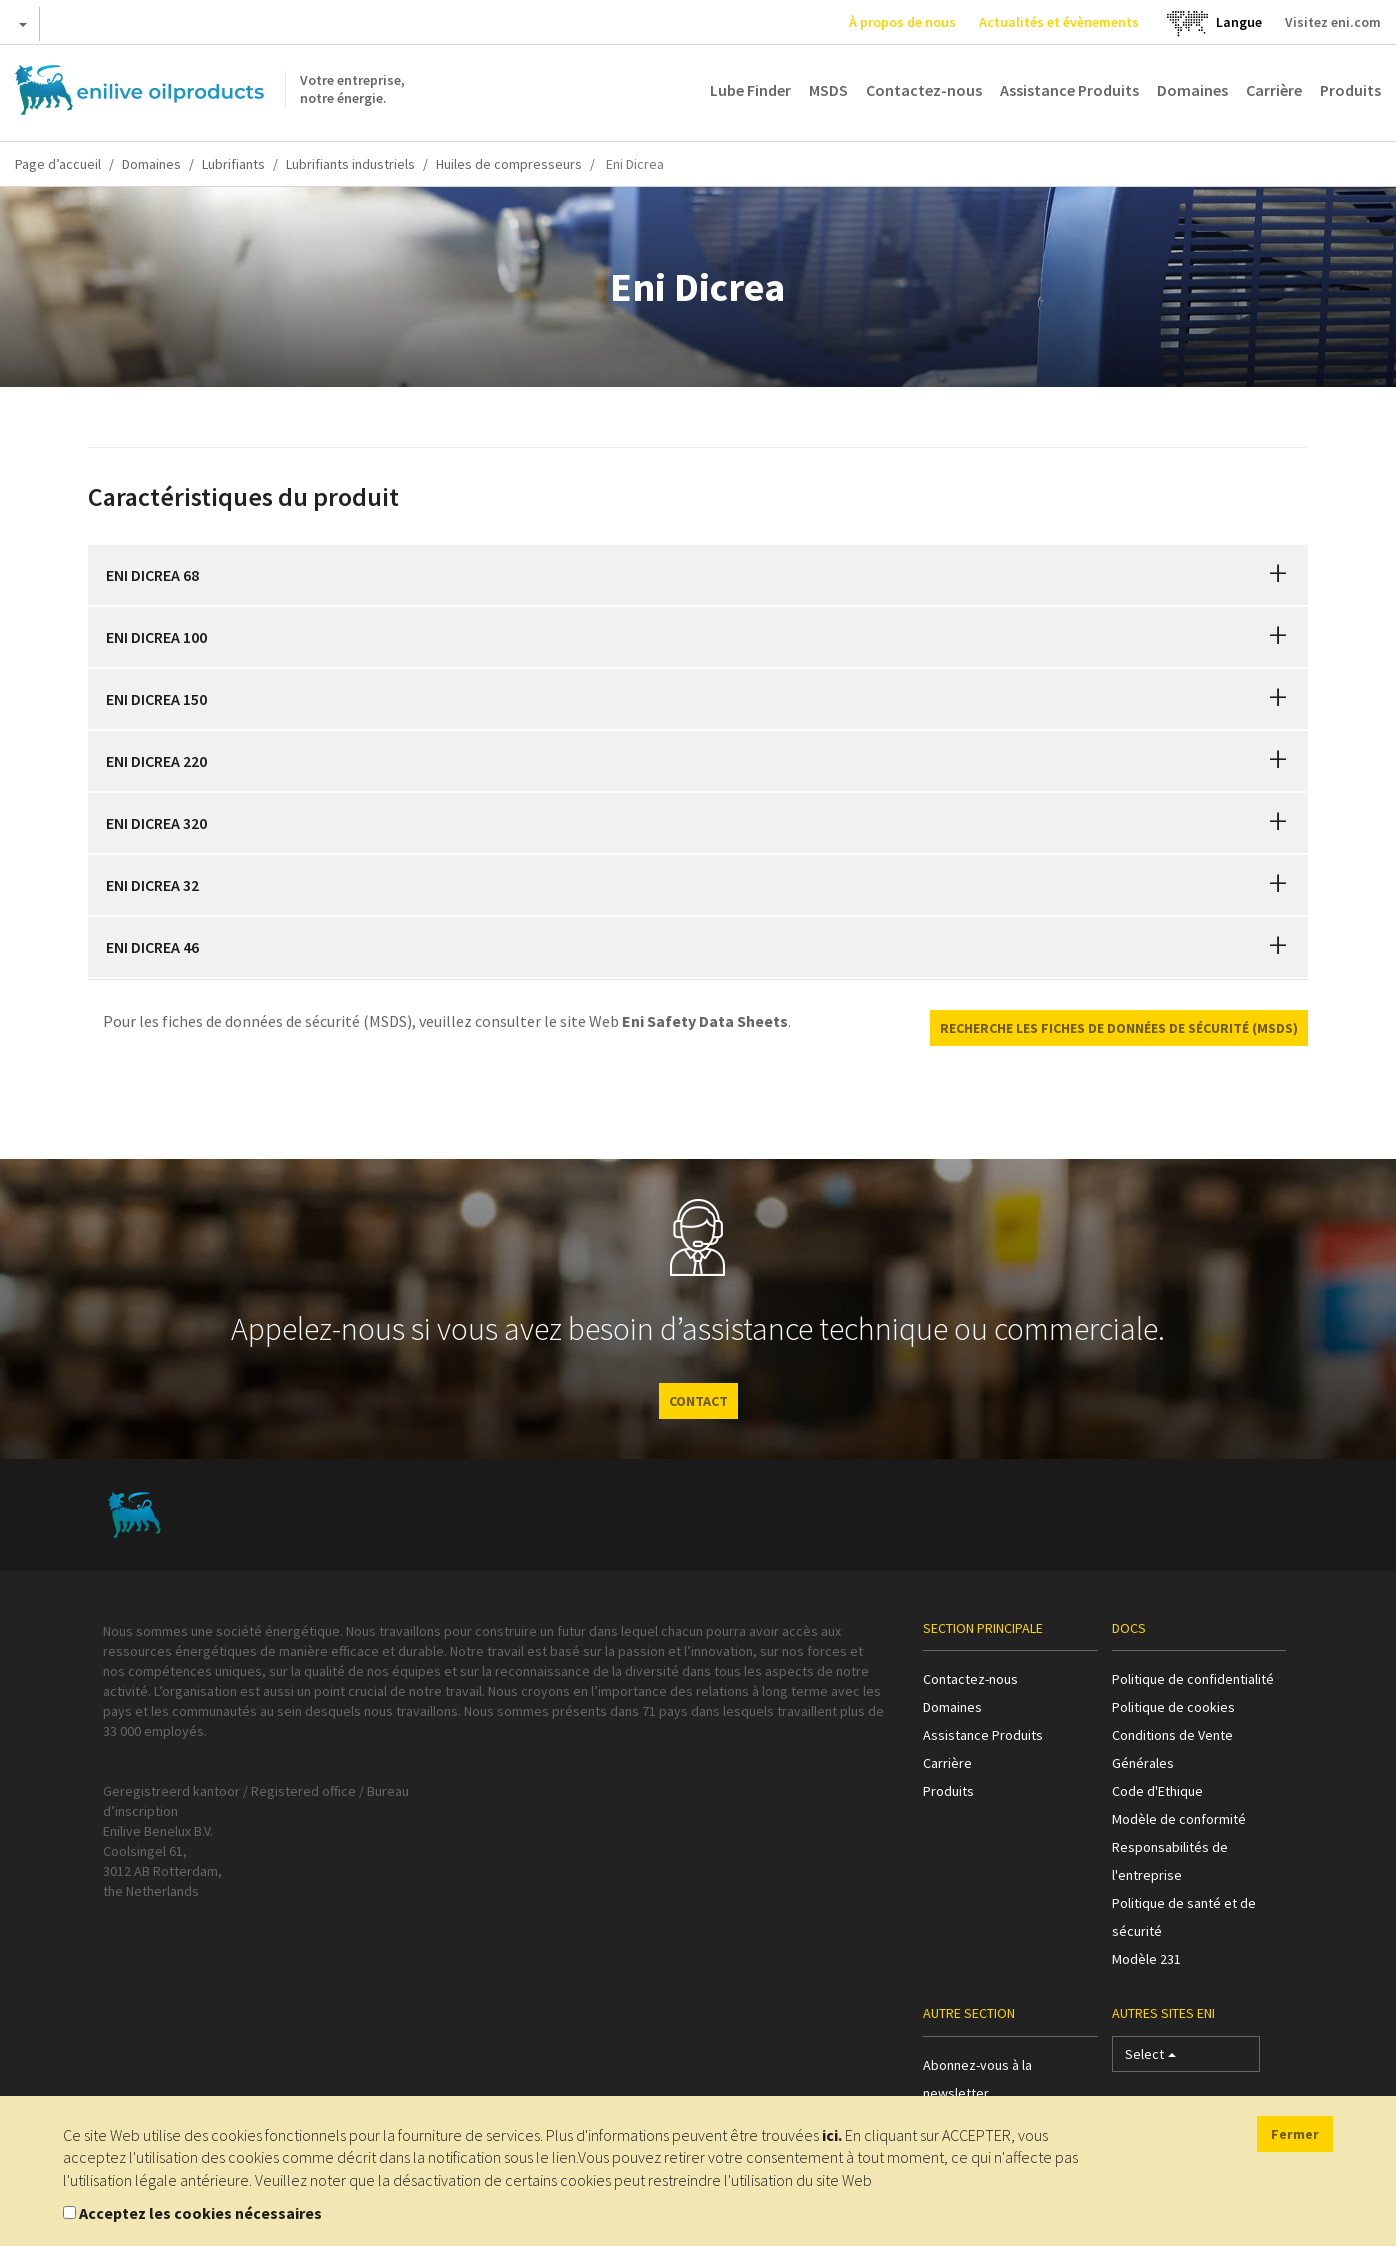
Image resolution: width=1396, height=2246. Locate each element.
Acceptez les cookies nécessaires (200, 2213)
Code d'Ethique (1157, 1791)
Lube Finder (750, 90)
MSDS (828, 90)
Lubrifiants (233, 164)
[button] (1278, 575)
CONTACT (698, 1401)
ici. (832, 2135)
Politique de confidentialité (1193, 1679)
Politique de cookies (1173, 1707)
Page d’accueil (58, 164)
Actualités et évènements (1059, 22)
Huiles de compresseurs (509, 164)
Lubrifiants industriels (350, 164)
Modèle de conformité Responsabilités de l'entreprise (1179, 1847)
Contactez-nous (924, 90)
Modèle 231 (1146, 1959)
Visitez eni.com (1333, 22)
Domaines (1192, 90)
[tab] (698, 575)
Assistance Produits (1069, 90)
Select (1150, 2058)
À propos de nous (902, 22)
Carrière (1274, 90)
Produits (1350, 90)
